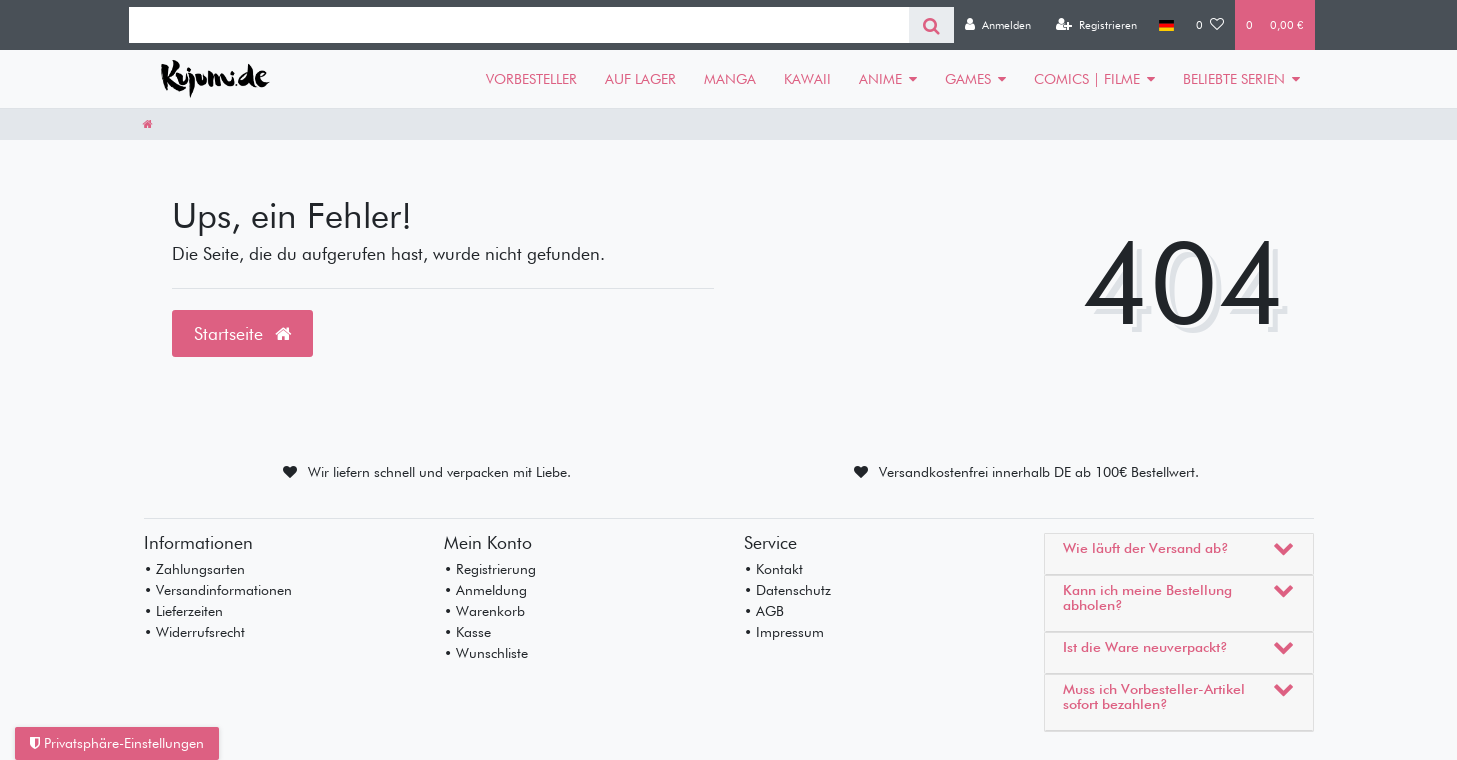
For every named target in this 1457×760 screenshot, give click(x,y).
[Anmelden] (998, 25)
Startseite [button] (242, 333)
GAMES (968, 79)
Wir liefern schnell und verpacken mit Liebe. (439, 472)
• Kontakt (773, 569)
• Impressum (784, 632)
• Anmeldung (485, 590)
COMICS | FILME (1087, 79)
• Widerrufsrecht (194, 632)
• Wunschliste (486, 653)
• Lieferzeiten (183, 611)
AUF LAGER (640, 79)
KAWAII (807, 79)
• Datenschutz (787, 590)
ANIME (880, 79)
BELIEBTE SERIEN (1234, 79)
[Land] (1166, 25)
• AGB (764, 611)
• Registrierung (490, 569)
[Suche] (931, 25)
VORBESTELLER (531, 79)
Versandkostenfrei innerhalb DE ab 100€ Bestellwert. (1039, 472)
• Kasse (467, 632)
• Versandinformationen (218, 590)
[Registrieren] (1096, 25)
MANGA (730, 79)
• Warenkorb (484, 611)
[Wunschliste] (1210, 25)
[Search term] (519, 25)
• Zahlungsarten (194, 569)
